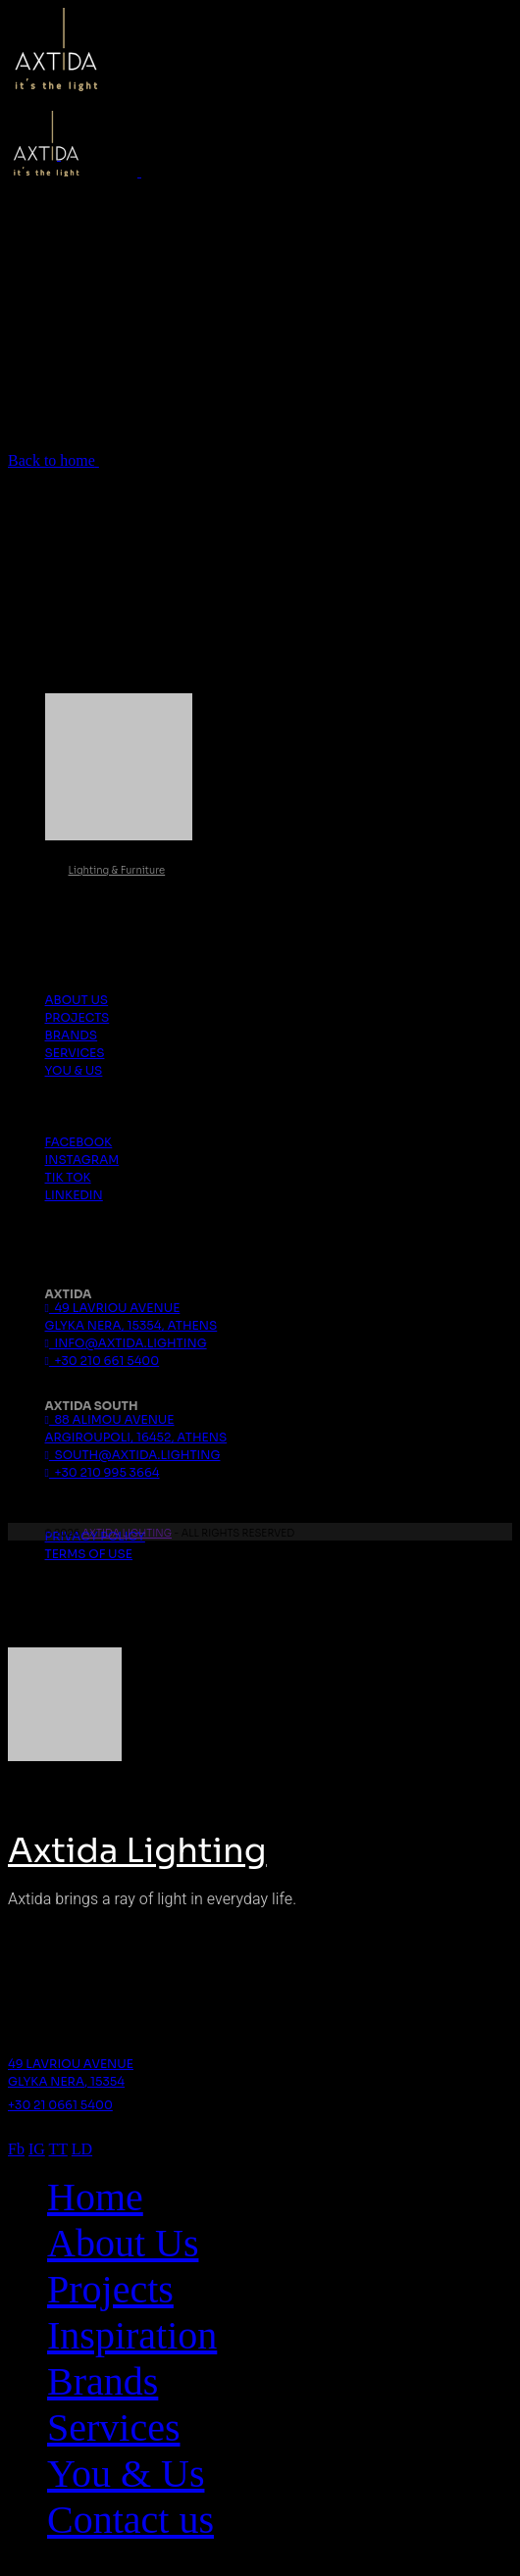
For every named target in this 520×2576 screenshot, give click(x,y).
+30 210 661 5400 (102, 1360)
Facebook (79, 1142)
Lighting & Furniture (117, 870)
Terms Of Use (89, 1553)
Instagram (82, 1159)
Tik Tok (68, 1177)
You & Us (74, 1070)
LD (82, 2149)
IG (36, 2149)
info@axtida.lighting (126, 1343)
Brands (71, 1035)
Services (75, 1052)
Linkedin (74, 1194)
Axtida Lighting (127, 1533)
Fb (16, 2149)
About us (77, 999)
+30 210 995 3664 (102, 1472)
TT (58, 2149)
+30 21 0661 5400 (60, 2104)
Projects (77, 1017)
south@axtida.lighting (133, 1454)
